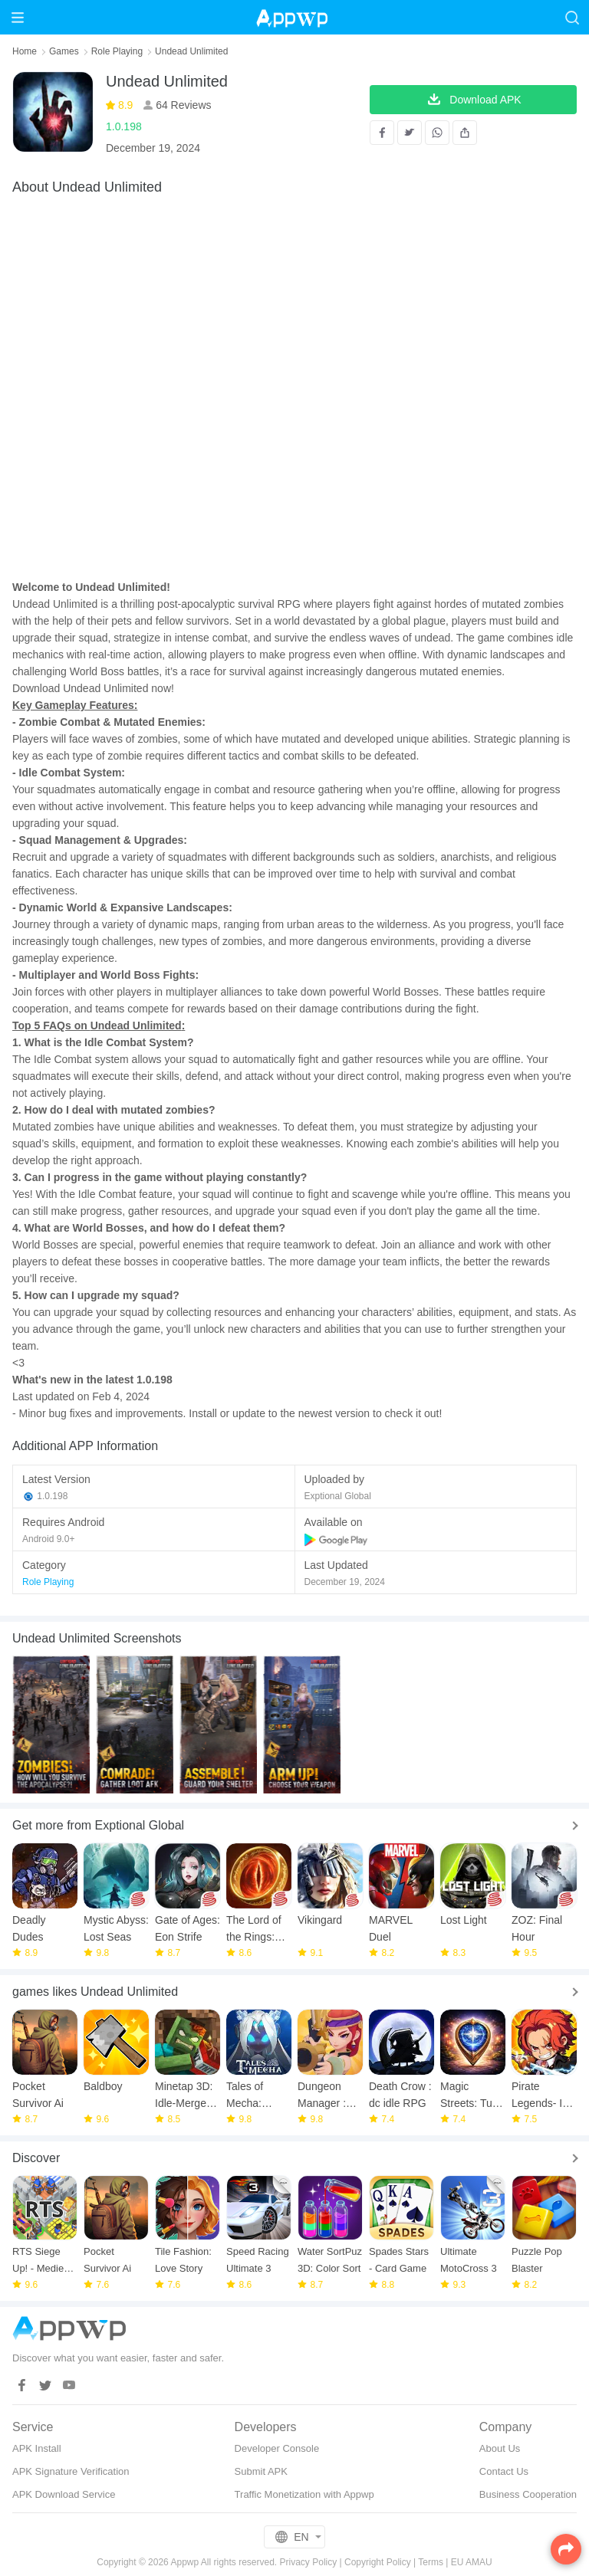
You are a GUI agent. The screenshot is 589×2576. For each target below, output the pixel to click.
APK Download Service (63, 2494)
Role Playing (117, 51)
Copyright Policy (377, 2562)
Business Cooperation (528, 2494)
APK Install (36, 2448)
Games (64, 51)
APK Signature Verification (70, 2471)
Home (24, 51)
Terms (430, 2562)
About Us (499, 2448)
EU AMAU (471, 2562)
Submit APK (261, 2471)
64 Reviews (182, 105)
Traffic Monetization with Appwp (304, 2494)
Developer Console (277, 2448)
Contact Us (503, 2471)
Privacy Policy (308, 2562)
